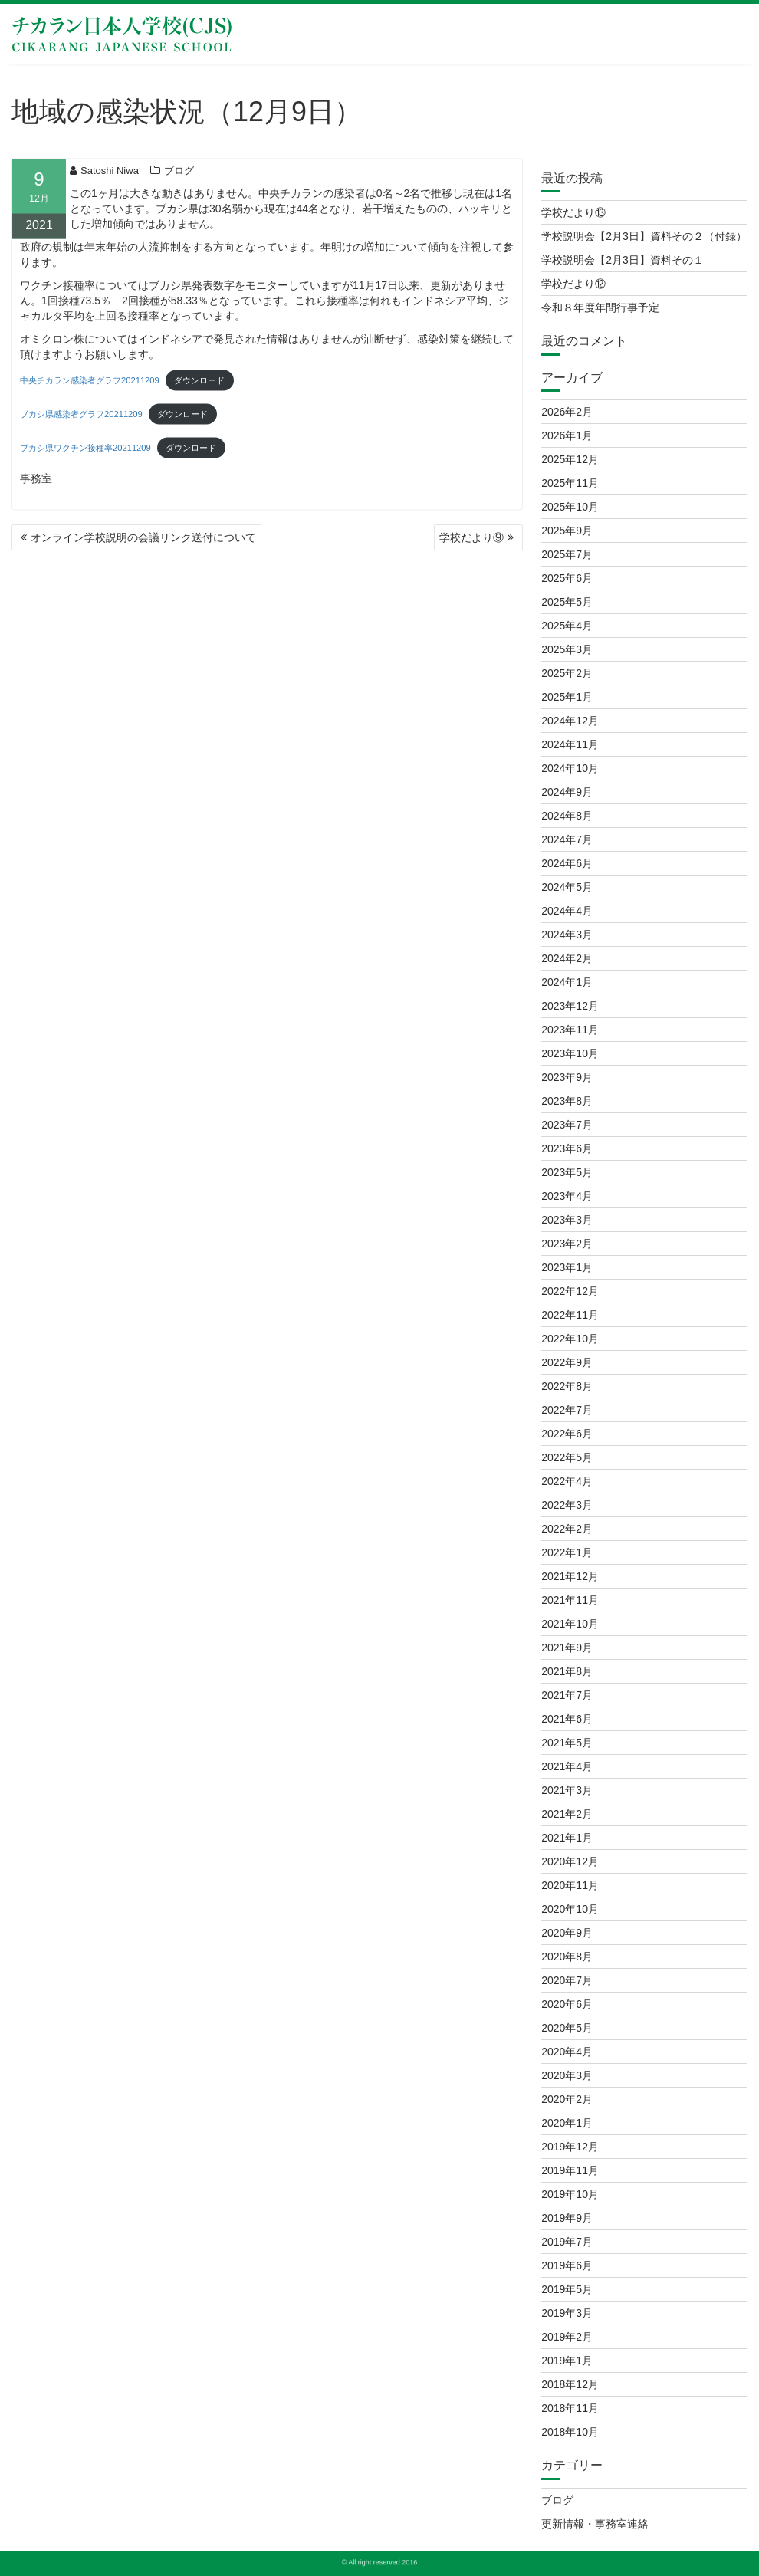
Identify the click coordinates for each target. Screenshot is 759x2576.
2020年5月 (567, 2028)
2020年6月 (567, 2004)
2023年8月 (567, 1101)
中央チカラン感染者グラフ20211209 (89, 386)
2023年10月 (570, 1053)
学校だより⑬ (573, 212)
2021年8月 (567, 1671)
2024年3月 (567, 934)
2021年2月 (567, 1814)
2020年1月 (567, 2123)
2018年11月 (570, 2408)
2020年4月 (567, 2051)
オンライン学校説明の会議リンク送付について (143, 537)
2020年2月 (567, 2099)
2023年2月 (567, 1243)
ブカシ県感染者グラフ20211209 (81, 420)
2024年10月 (570, 768)
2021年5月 (567, 1743)
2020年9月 (567, 1933)
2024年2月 (567, 958)
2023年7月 (567, 1125)
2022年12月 (570, 1291)
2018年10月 (570, 2432)
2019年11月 (570, 2170)
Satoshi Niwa (104, 176)
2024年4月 (567, 911)
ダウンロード (199, 386)
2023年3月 (567, 1220)
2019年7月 (567, 2242)
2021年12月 (570, 1576)
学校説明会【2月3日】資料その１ (622, 260)
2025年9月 (567, 530)
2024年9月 (567, 792)
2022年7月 (567, 1410)
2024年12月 (570, 721)
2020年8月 (567, 1956)
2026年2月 (567, 412)
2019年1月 (567, 2360)
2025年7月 (567, 554)
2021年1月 (567, 1838)
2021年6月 (567, 1719)
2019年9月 (567, 2218)
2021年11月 (570, 1600)
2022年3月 (567, 1505)
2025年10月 (570, 507)
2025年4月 (567, 625)
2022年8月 (567, 1386)
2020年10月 (570, 1909)
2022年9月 (567, 1362)
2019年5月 (567, 2289)
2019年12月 (570, 2147)
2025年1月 (567, 697)
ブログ (179, 176)
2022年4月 (567, 1481)
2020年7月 (567, 1980)
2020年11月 (570, 1885)
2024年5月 (567, 887)
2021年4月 (567, 1766)
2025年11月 (570, 483)
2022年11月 (570, 1315)
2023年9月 (567, 1077)
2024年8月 (567, 816)
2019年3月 (567, 2313)
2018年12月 (570, 2384)
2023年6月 (567, 1148)
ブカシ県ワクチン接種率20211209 (85, 453)
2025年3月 (567, 649)
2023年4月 (567, 1196)
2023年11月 (570, 1030)
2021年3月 (567, 1790)
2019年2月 (567, 2337)
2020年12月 (570, 1861)
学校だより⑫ (573, 284)
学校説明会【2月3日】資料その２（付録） (644, 236)
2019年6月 (567, 2265)
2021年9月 (567, 1647)
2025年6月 (567, 578)
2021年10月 (570, 1624)
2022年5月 (567, 1457)
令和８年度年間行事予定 (600, 307)
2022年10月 (570, 1338)
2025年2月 (567, 673)
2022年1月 (567, 1552)
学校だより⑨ (471, 537)
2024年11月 (570, 744)
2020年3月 (567, 2075)
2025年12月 (570, 459)
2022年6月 (567, 1434)
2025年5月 (567, 602)
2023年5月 (567, 1172)
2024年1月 (567, 982)
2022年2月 (567, 1529)
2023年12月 (570, 1006)
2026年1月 (567, 435)
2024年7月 (567, 839)
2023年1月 (567, 1267)
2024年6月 (567, 863)
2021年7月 (567, 1695)
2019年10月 (570, 2194)
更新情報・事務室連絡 (595, 2524)
